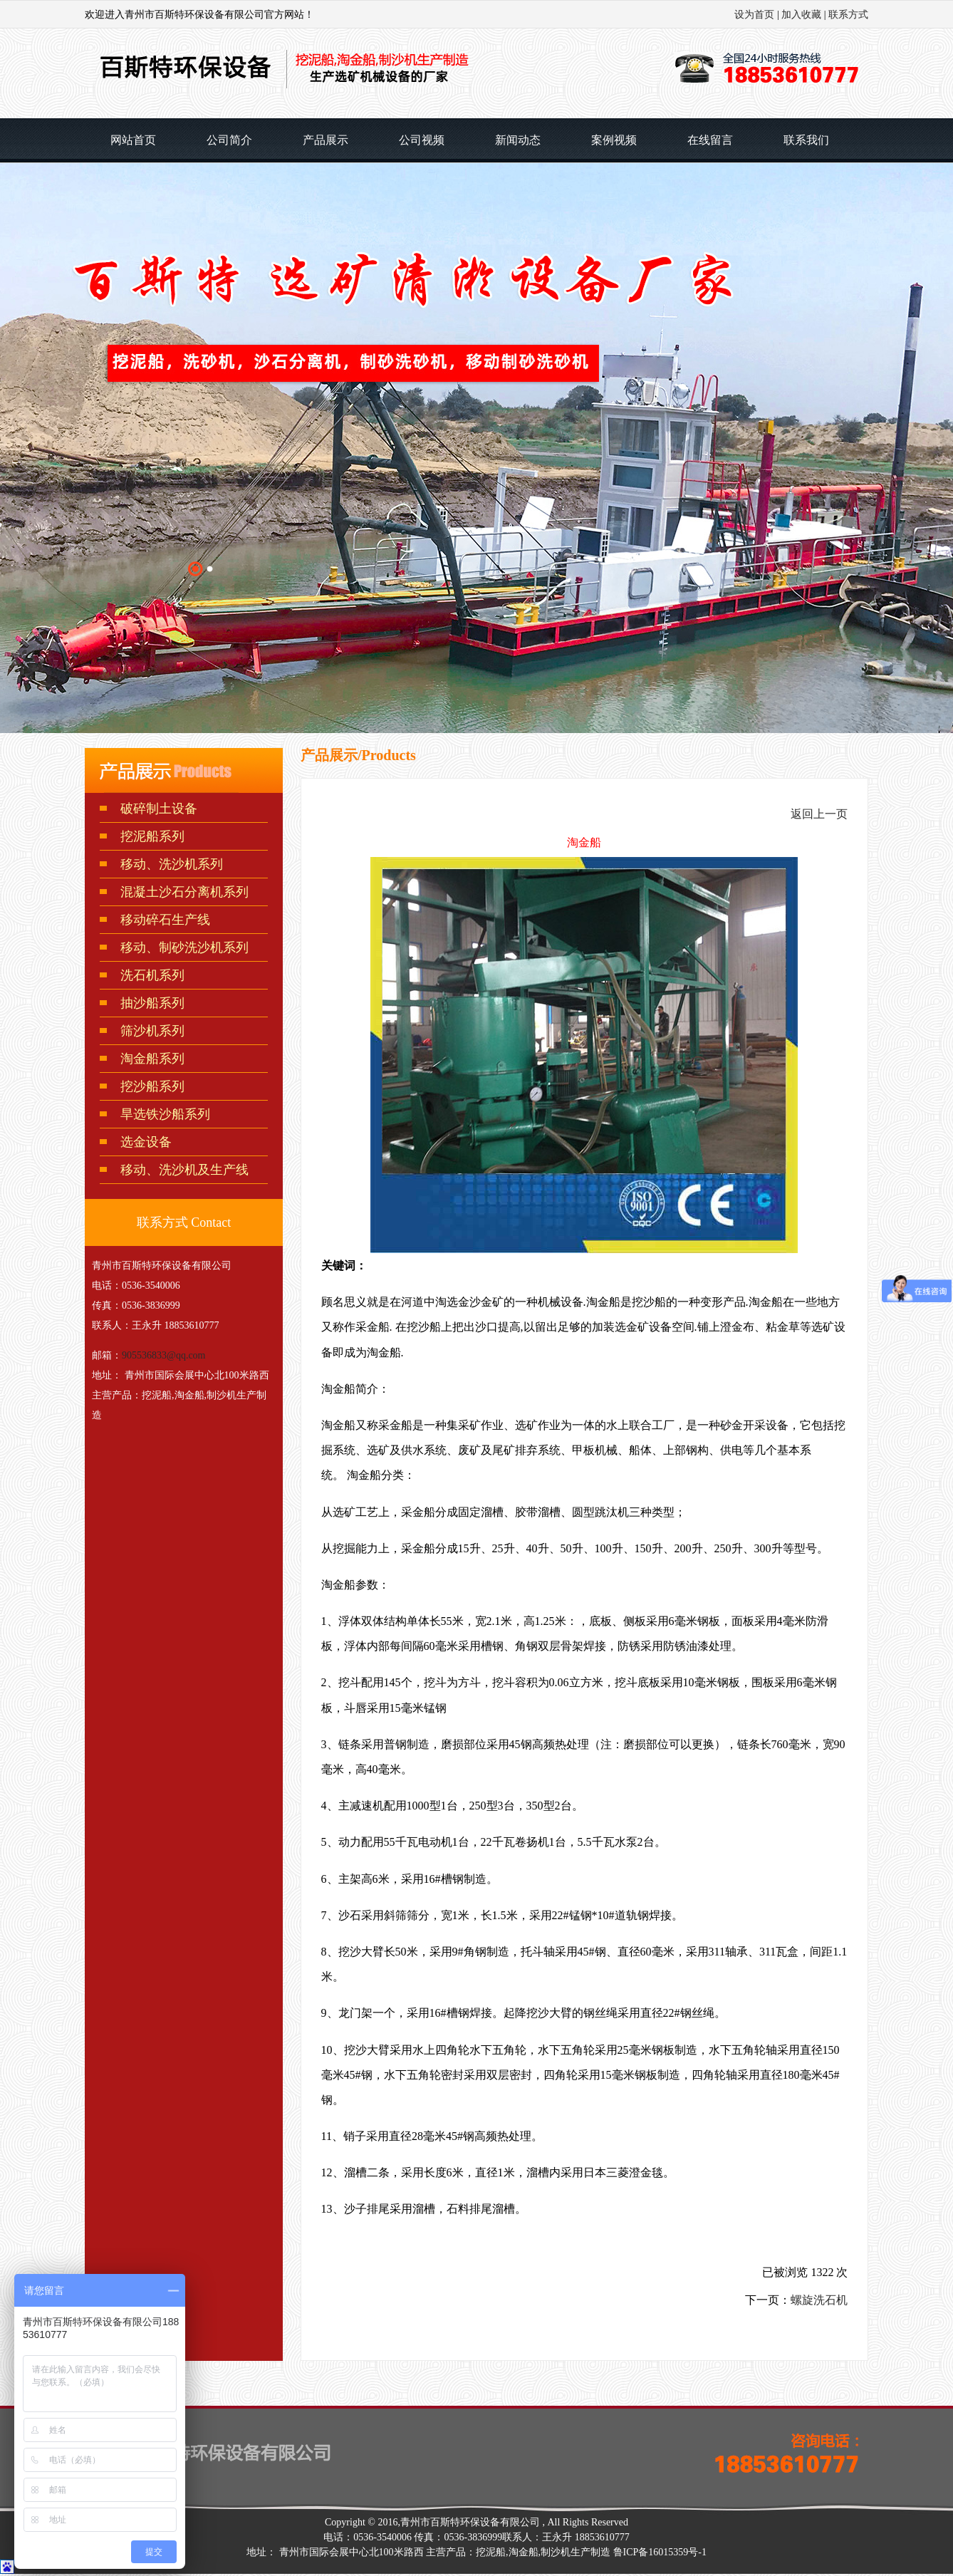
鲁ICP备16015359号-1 (660, 2552)
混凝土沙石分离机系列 (184, 892)
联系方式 (848, 14)
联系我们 (806, 140)
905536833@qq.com (164, 1355)
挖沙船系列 (152, 1086)
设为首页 (754, 14)
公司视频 (421, 140)
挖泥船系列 (152, 836)
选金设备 (146, 1142)
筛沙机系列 (152, 1031)
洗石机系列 (152, 975)
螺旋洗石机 (819, 2300)
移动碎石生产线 (165, 920)
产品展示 (325, 140)
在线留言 (710, 140)
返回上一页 (819, 814)
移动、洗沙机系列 (171, 864)
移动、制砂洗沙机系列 (184, 947)
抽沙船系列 (152, 1003)
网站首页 (133, 140)
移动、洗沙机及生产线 (184, 1170)
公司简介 (229, 140)
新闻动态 (518, 140)
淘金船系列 (152, 1058)
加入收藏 (801, 14)
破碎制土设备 (158, 808)
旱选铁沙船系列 (165, 1114)
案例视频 (614, 140)
